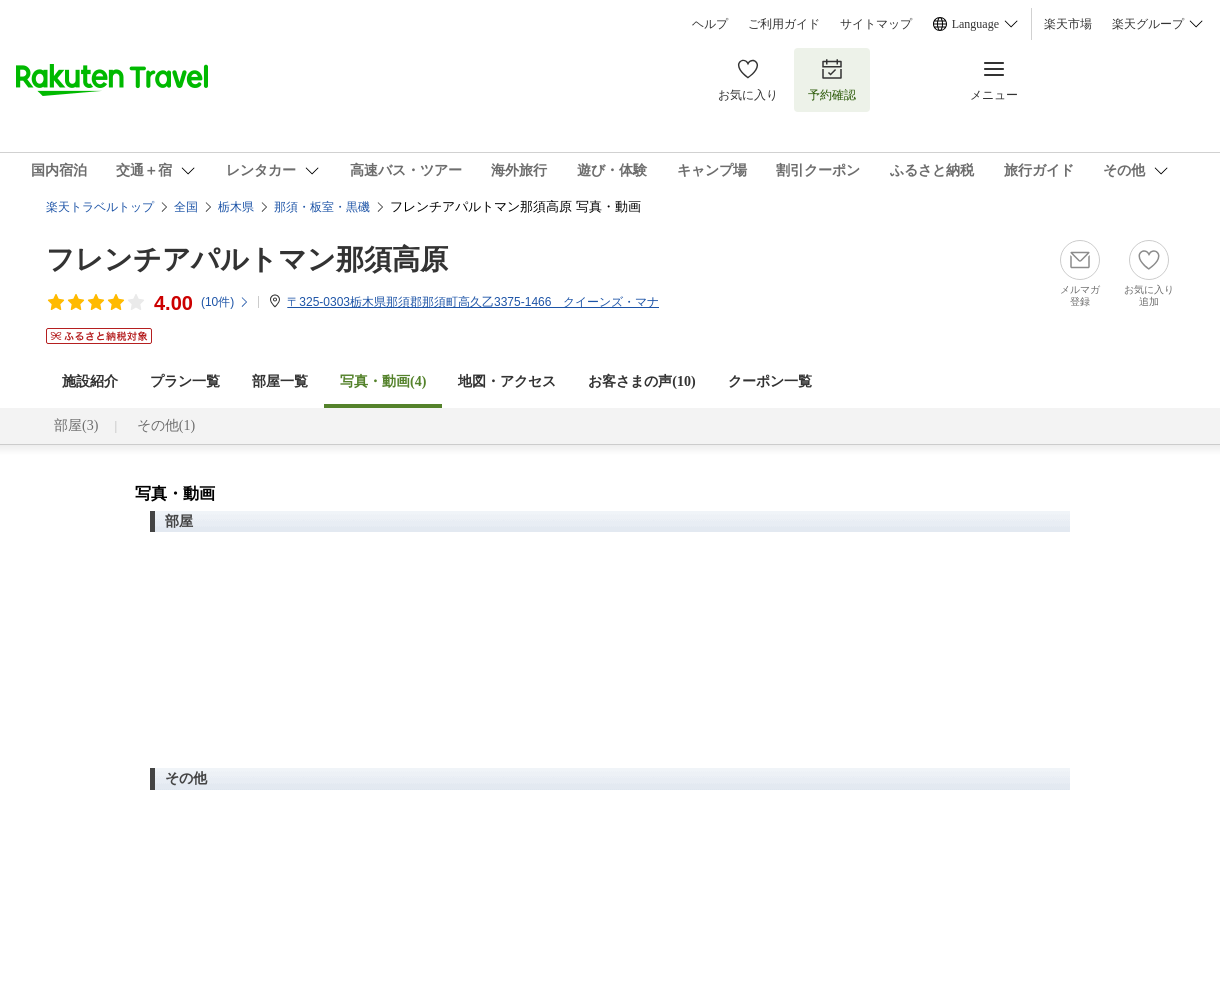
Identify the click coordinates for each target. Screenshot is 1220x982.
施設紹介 (90, 381)
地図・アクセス (507, 381)
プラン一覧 (185, 381)
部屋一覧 (280, 381)
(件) (225, 302)
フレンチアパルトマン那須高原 (247, 259)
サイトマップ (876, 24)
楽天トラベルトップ (100, 207)
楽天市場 (1068, 24)
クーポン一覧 (770, 381)
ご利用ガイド (784, 24)
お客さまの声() (641, 381)
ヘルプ (710, 24)
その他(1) (166, 425)
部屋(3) (76, 425)
